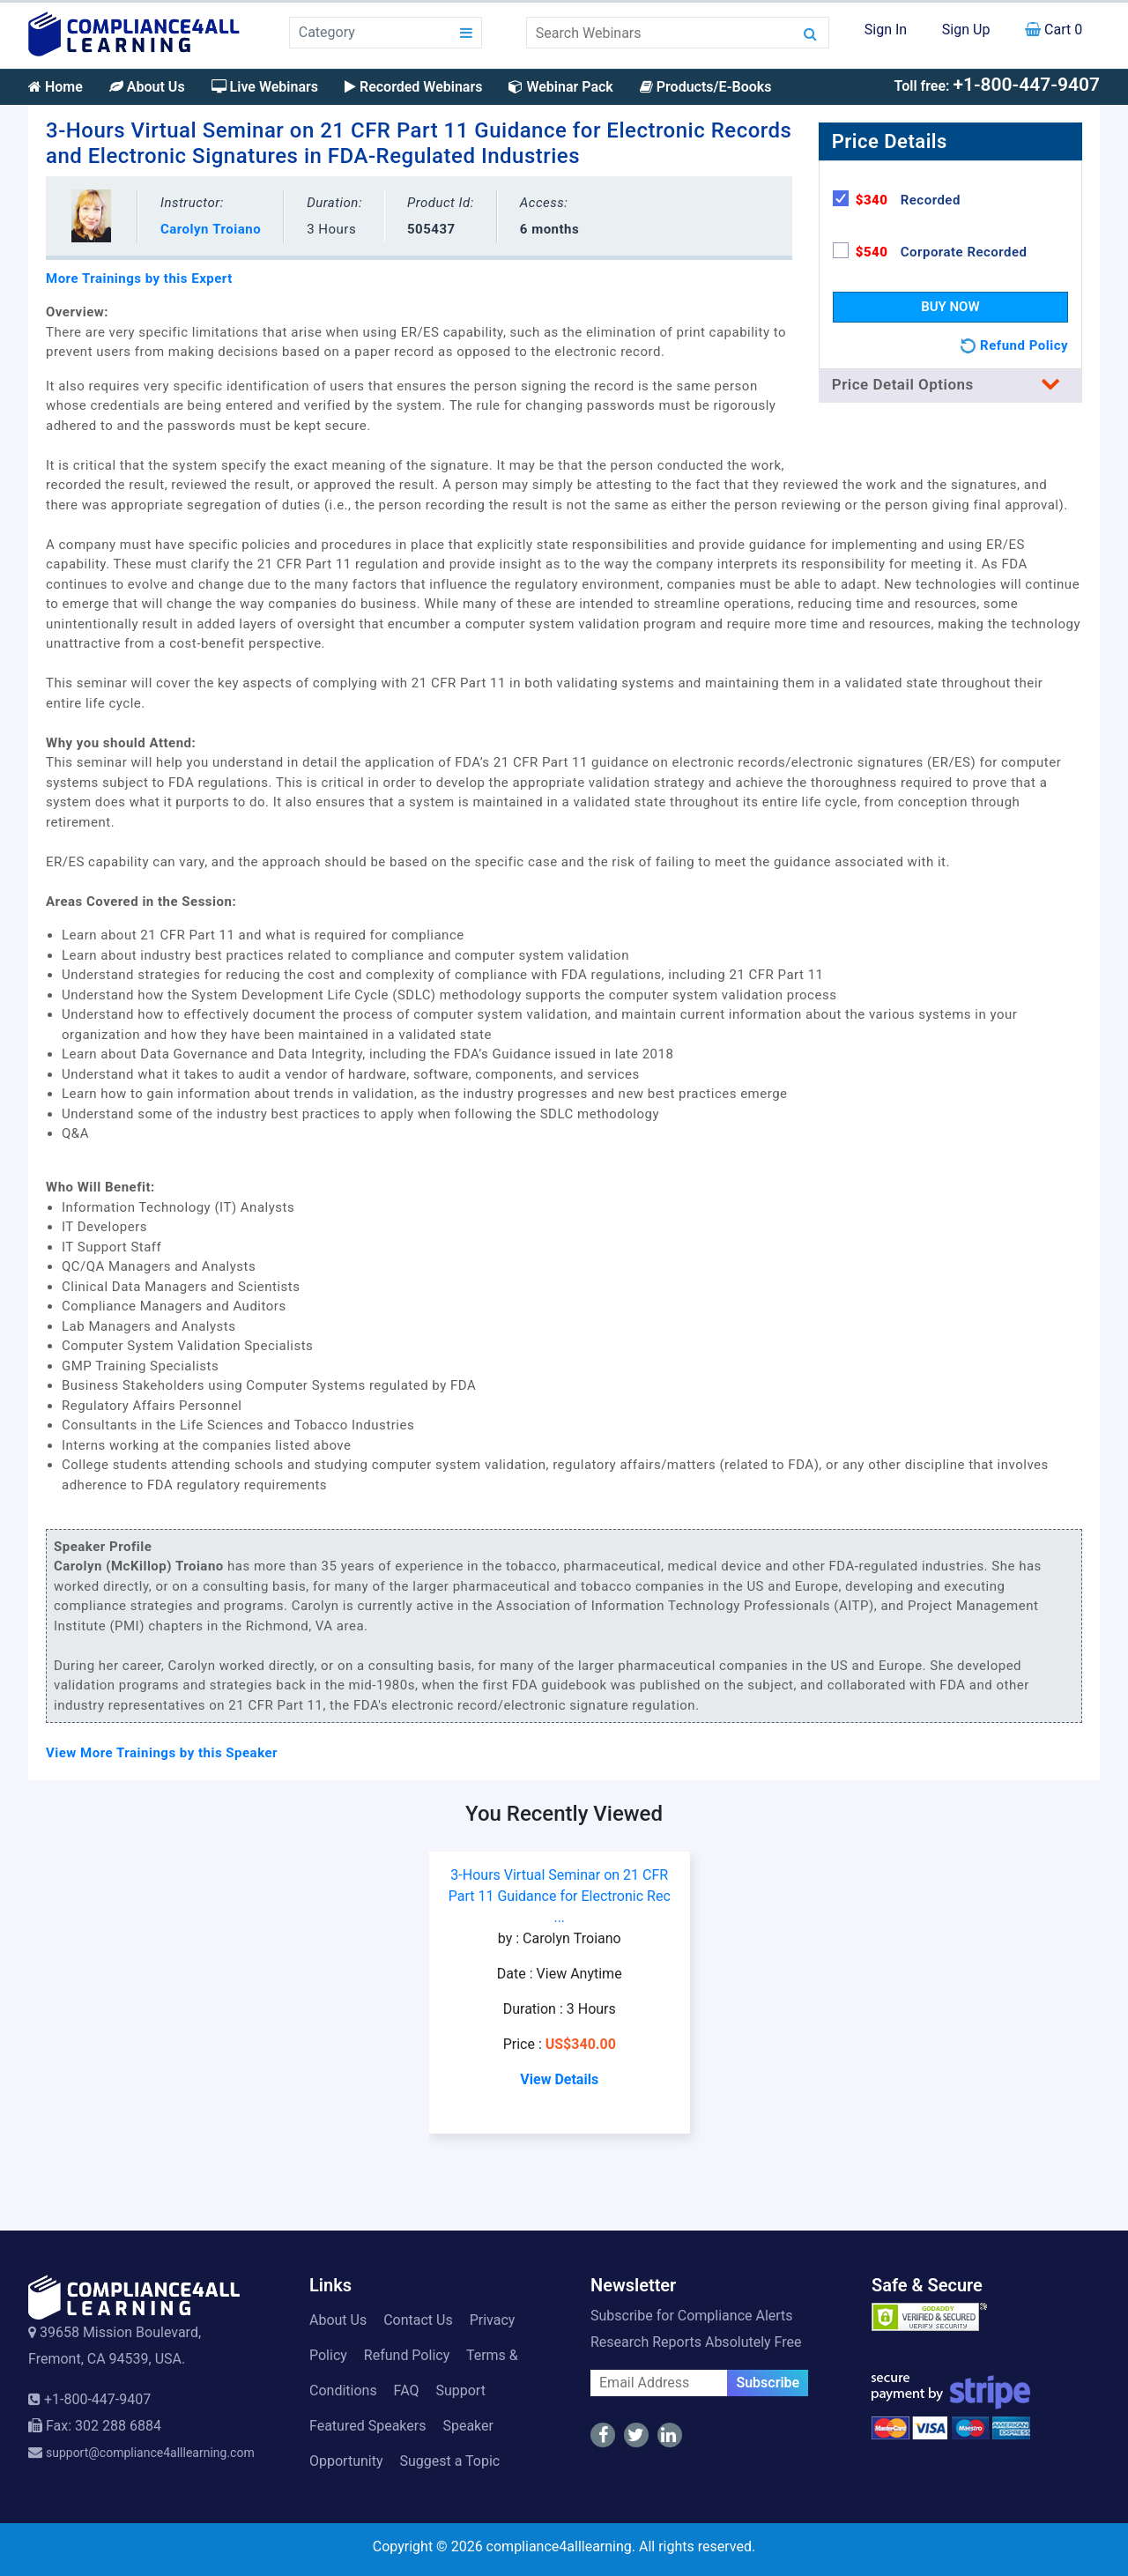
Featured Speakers (367, 2425)
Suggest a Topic (449, 2461)
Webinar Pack (560, 86)
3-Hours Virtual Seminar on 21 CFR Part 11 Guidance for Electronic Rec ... (560, 1896)
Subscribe (767, 2382)
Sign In (886, 29)
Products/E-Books (706, 86)
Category (327, 32)
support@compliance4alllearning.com (150, 2453)
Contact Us (418, 2320)
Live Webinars (265, 86)
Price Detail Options (950, 384)
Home (55, 86)
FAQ (406, 2390)
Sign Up (966, 29)
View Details (559, 2079)
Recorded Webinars (413, 86)
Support (460, 2390)
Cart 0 (1053, 29)
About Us (147, 86)
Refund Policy (406, 2355)
